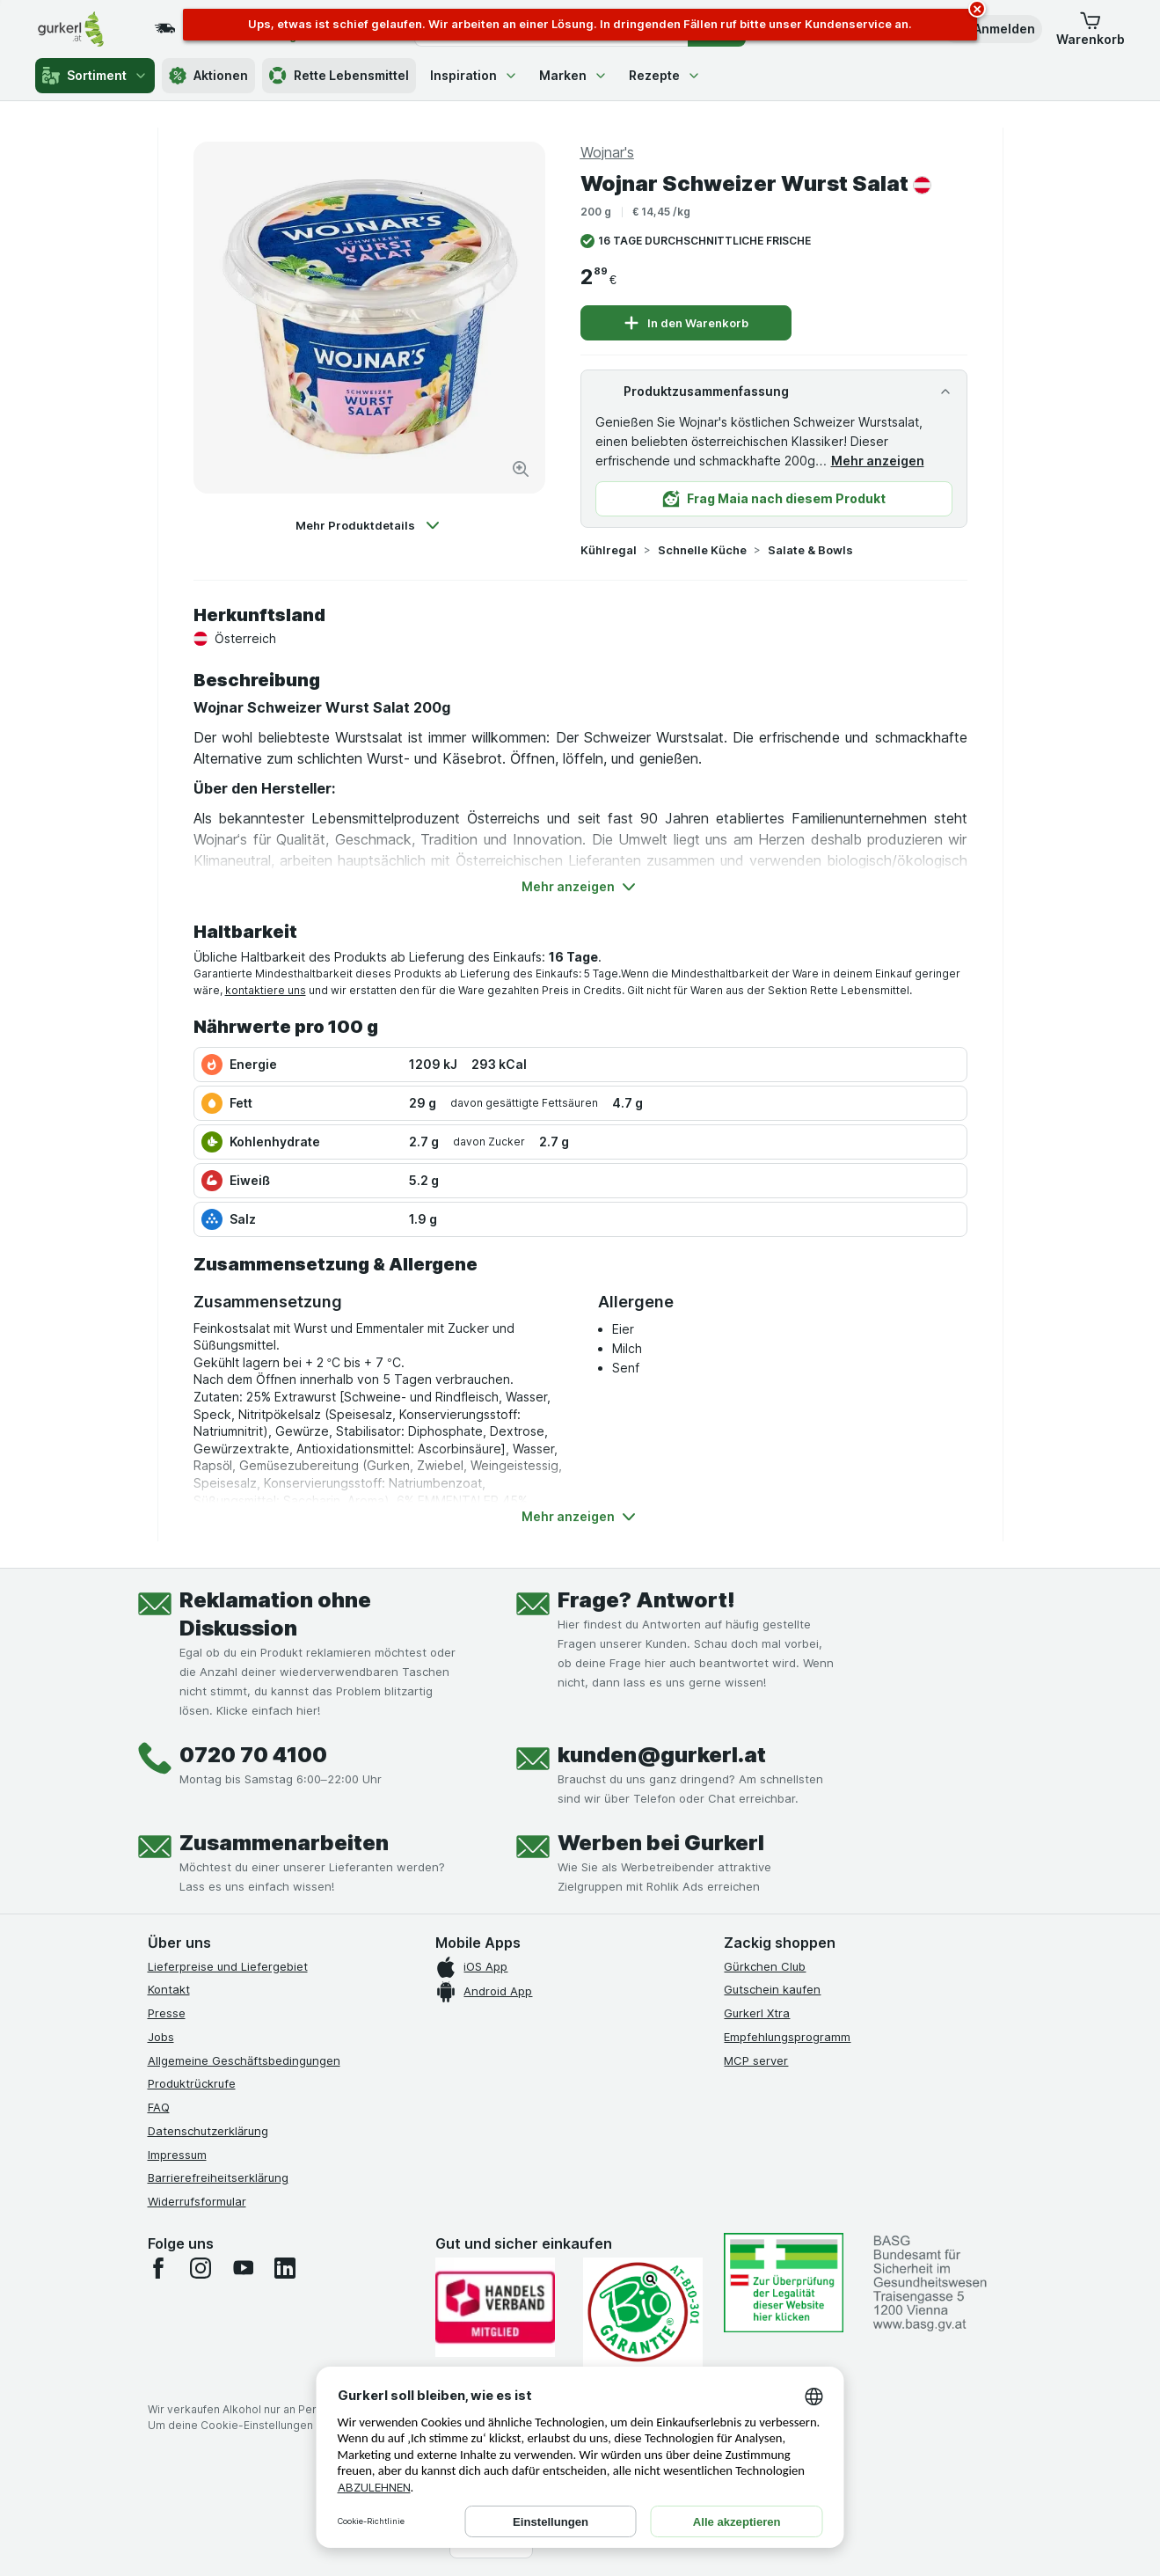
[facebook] (158, 2268)
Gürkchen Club (765, 1966)
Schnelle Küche (702, 550)
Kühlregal (608, 550)
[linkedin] (284, 2268)
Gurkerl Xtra (757, 2013)
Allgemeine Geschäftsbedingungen (244, 2060)
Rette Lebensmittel (339, 75)
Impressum (177, 2155)
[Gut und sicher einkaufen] (643, 2312)
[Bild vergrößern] (521, 469)
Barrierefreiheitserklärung (218, 2177)
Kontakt (169, 1989)
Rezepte (665, 75)
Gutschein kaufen (772, 1989)
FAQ (159, 2107)
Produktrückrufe (192, 2083)
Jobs (161, 2037)
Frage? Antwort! (646, 1600)
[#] (783, 2282)
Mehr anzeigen (877, 460)
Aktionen (208, 75)
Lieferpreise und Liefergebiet (228, 1966)
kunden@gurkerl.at (662, 1754)
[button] (992, 29)
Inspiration (474, 75)
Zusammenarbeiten (284, 1842)
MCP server (756, 2060)
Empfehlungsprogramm (787, 2037)
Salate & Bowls (810, 550)
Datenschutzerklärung (208, 2131)
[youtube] (242, 2268)
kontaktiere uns (265, 990)
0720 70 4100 (253, 1754)
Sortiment (95, 75)
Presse (167, 2013)
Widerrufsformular (197, 2201)
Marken (573, 75)
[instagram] (200, 2268)
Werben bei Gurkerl (661, 1842)
